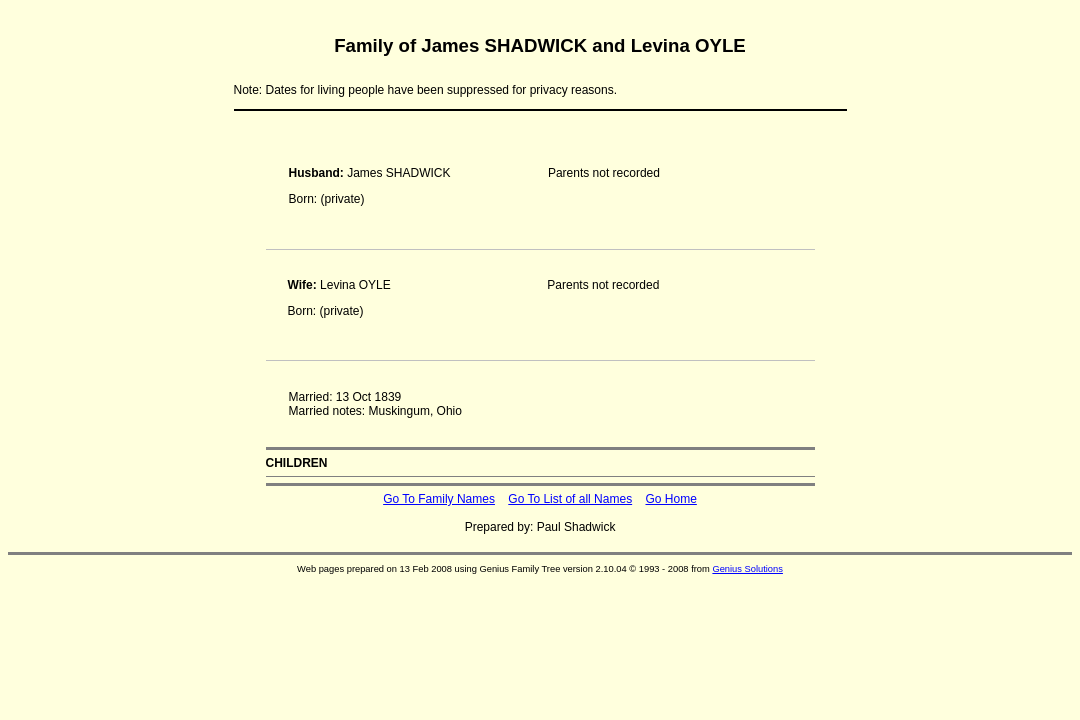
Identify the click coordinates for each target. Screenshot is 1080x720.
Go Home (670, 499)
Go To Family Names (439, 499)
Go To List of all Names (570, 499)
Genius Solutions (747, 569)
